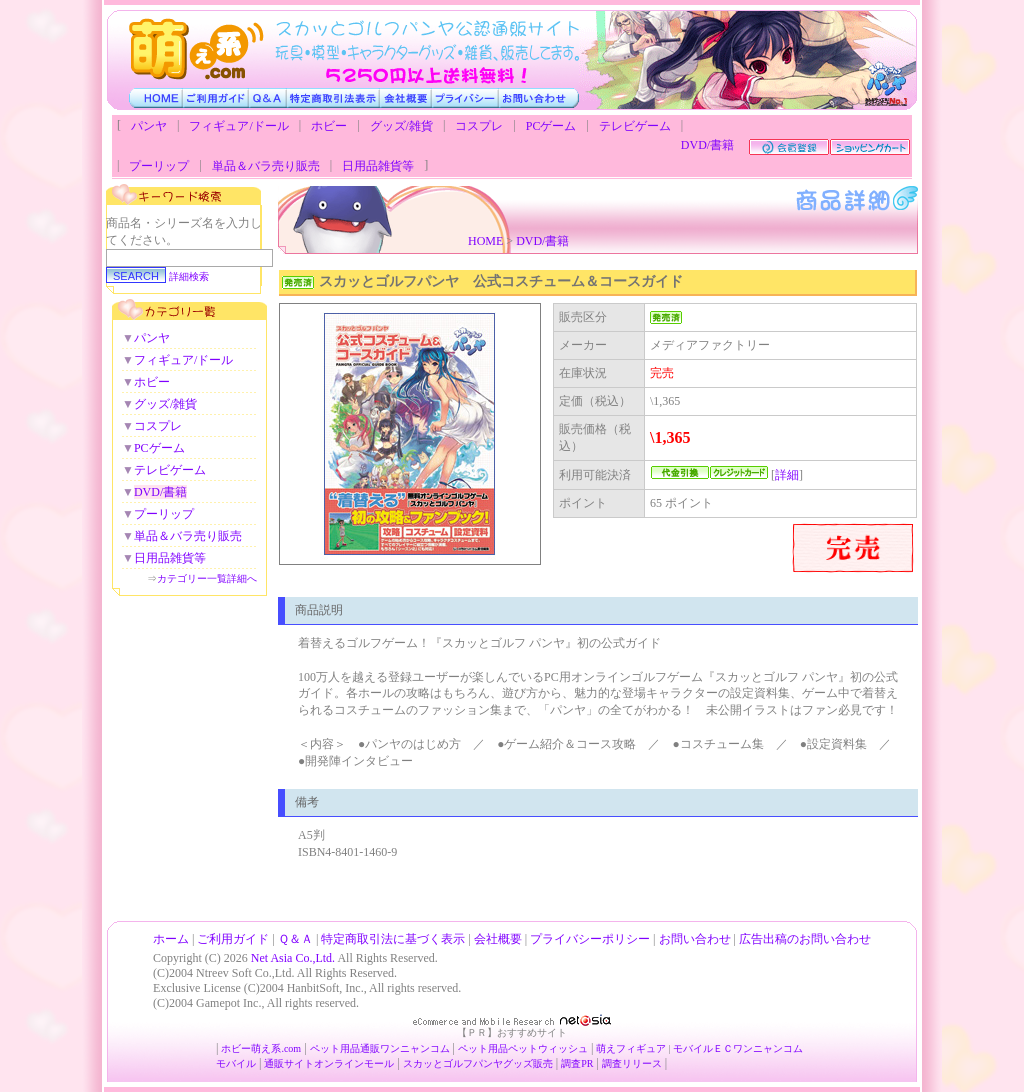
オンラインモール (354, 1063)
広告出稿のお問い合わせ (805, 939)
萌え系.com (276, 1048)
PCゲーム (551, 126)
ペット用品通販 (345, 1048)
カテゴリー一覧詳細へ (207, 578)
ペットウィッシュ (548, 1048)
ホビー (329, 126)
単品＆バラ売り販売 (266, 166)
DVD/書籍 (707, 145)
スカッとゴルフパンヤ (453, 1063)
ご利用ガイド (233, 939)
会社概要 (498, 939)
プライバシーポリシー (590, 939)
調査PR (577, 1063)
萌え (606, 1048)
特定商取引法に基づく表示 (393, 939)
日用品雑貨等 (378, 166)
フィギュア (641, 1048)
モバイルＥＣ (703, 1048)
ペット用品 (483, 1048)
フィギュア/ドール (238, 126)
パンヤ (149, 126)
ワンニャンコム (415, 1048)
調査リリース (632, 1063)
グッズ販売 (528, 1063)
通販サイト (289, 1063)
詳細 (787, 475)
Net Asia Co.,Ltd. (293, 958)
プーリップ (159, 166)
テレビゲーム (635, 126)
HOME (485, 241)
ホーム (171, 939)
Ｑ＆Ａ (295, 939)
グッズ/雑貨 (401, 126)
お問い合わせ (695, 939)
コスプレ (479, 126)
